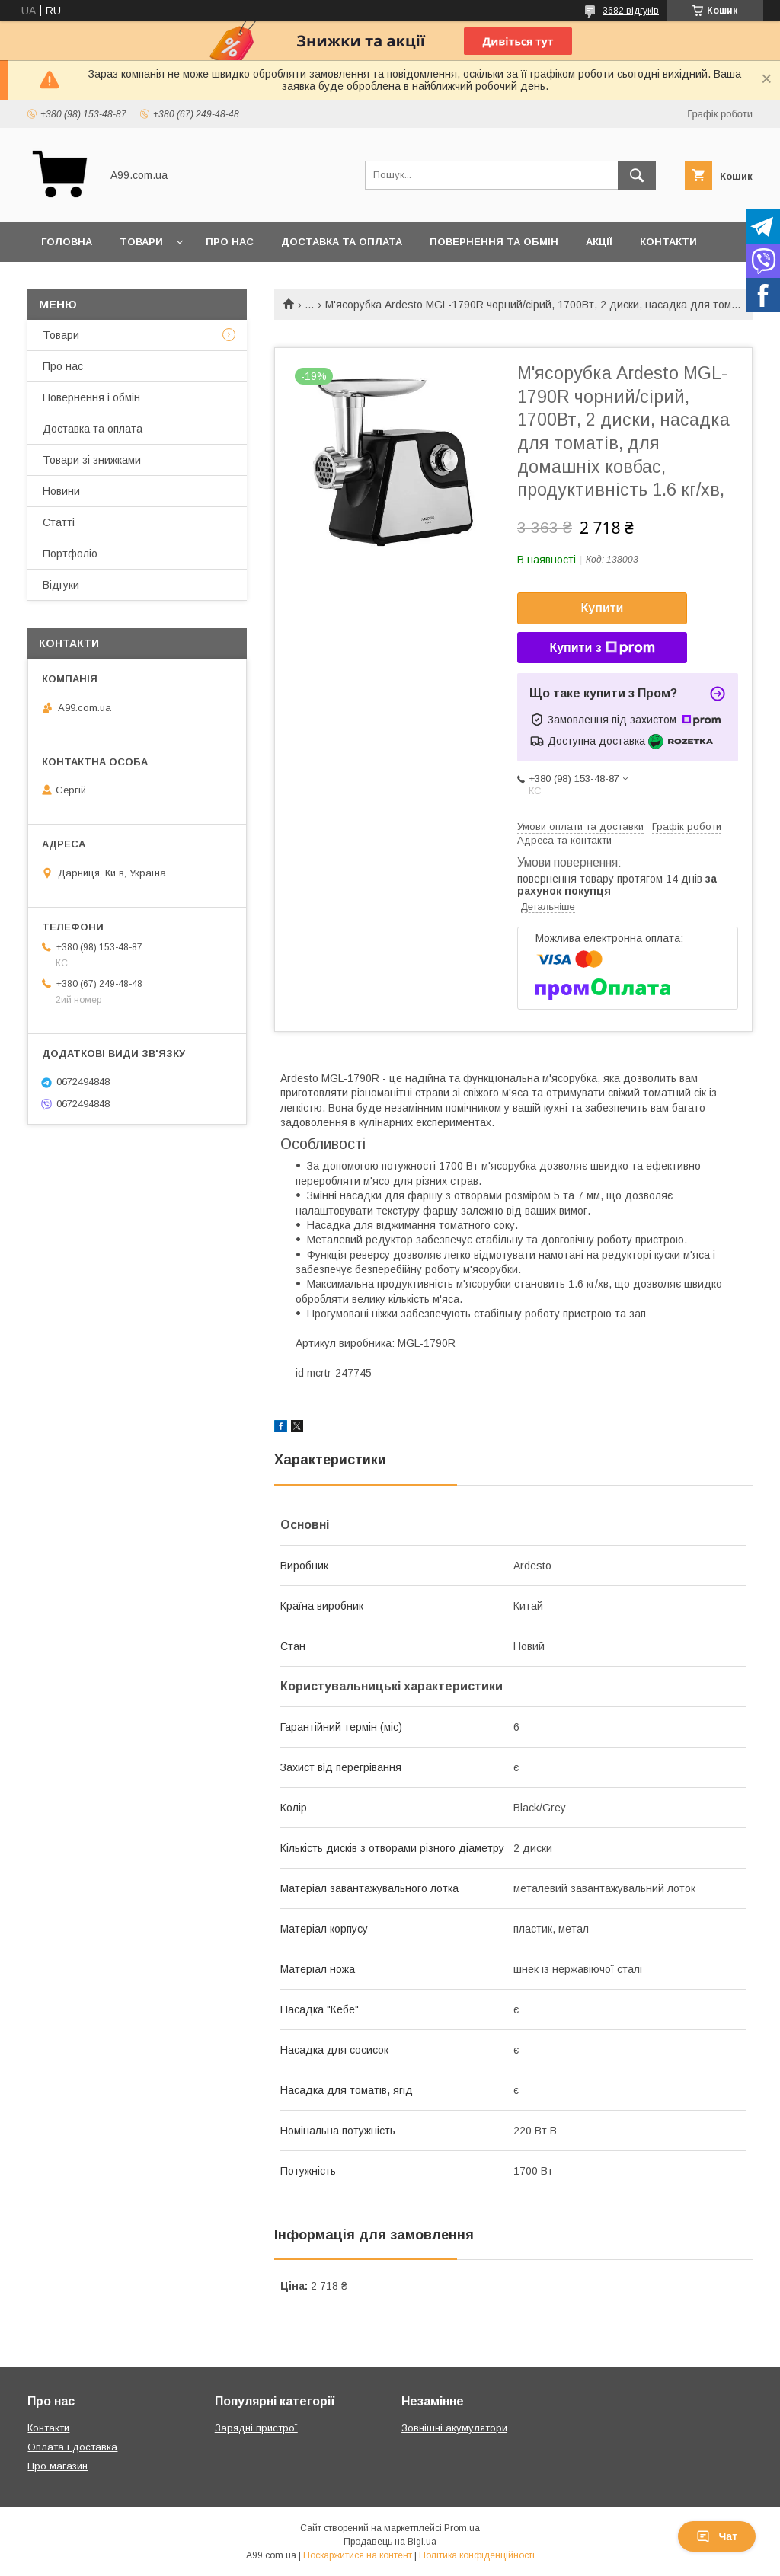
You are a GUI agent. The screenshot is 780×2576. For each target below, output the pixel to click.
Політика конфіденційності (477, 2555)
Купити (602, 608)
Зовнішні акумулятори (454, 2428)
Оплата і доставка (72, 2447)
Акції (599, 241)
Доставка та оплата (341, 241)
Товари (141, 241)
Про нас (230, 241)
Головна (66, 241)
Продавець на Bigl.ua (390, 2541)
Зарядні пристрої (256, 2428)
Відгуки (61, 585)
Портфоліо (70, 553)
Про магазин (57, 2466)
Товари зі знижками (92, 460)
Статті (59, 522)
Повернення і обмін (91, 397)
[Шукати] (637, 175)
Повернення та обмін (494, 241)
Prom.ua (462, 2528)
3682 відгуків (631, 10)
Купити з (601, 648)
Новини (61, 491)
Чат (716, 2536)
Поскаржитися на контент (357, 2555)
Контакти (668, 241)
